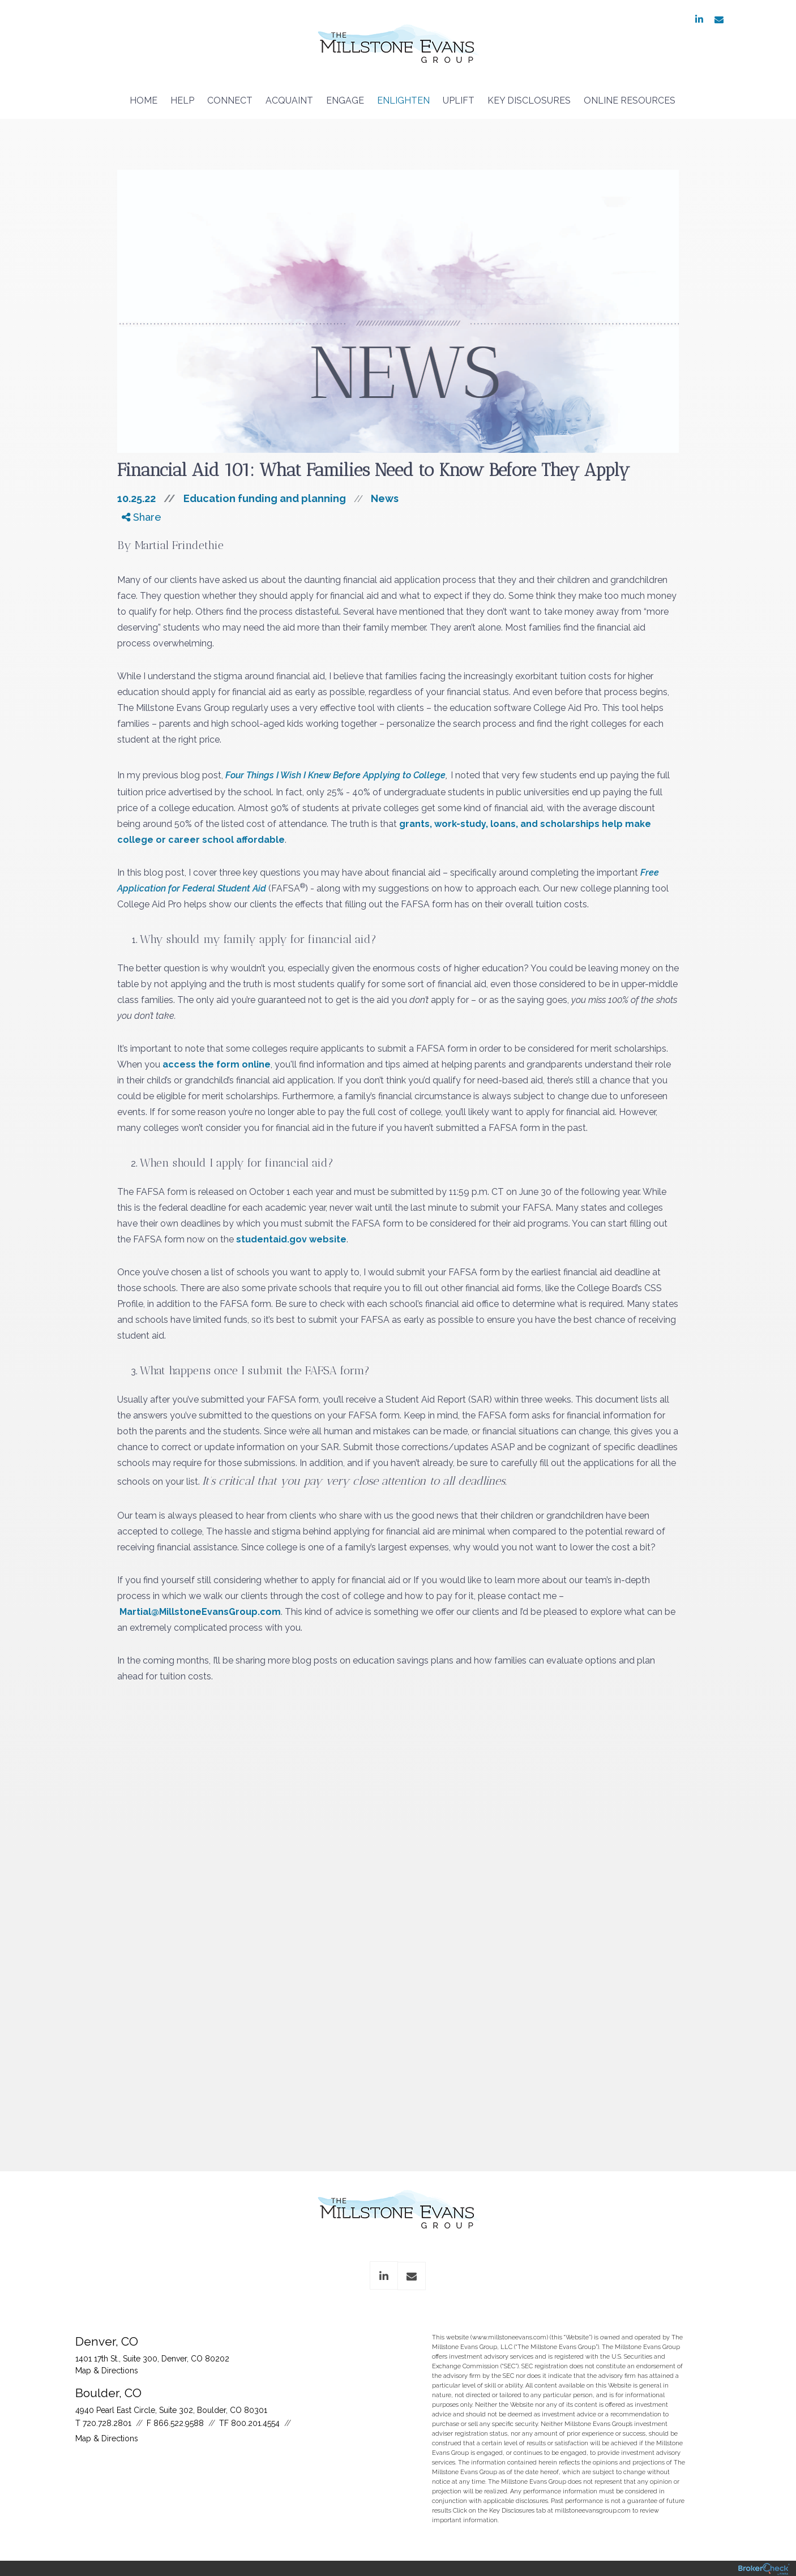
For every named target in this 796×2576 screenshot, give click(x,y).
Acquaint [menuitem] (289, 100)
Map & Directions (106, 2370)
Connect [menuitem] (230, 100)
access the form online (216, 1064)
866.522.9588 (178, 2423)
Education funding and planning (264, 498)
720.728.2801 (107, 2423)
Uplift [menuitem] (458, 100)
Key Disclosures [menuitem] (529, 100)
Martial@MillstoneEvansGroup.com (200, 1611)
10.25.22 (150, 498)
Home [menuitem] (143, 100)
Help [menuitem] (182, 100)
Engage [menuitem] (345, 100)
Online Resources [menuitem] (629, 100)
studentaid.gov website (291, 1239)
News (385, 498)
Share (141, 517)
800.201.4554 (255, 2423)
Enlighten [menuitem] (403, 100)
